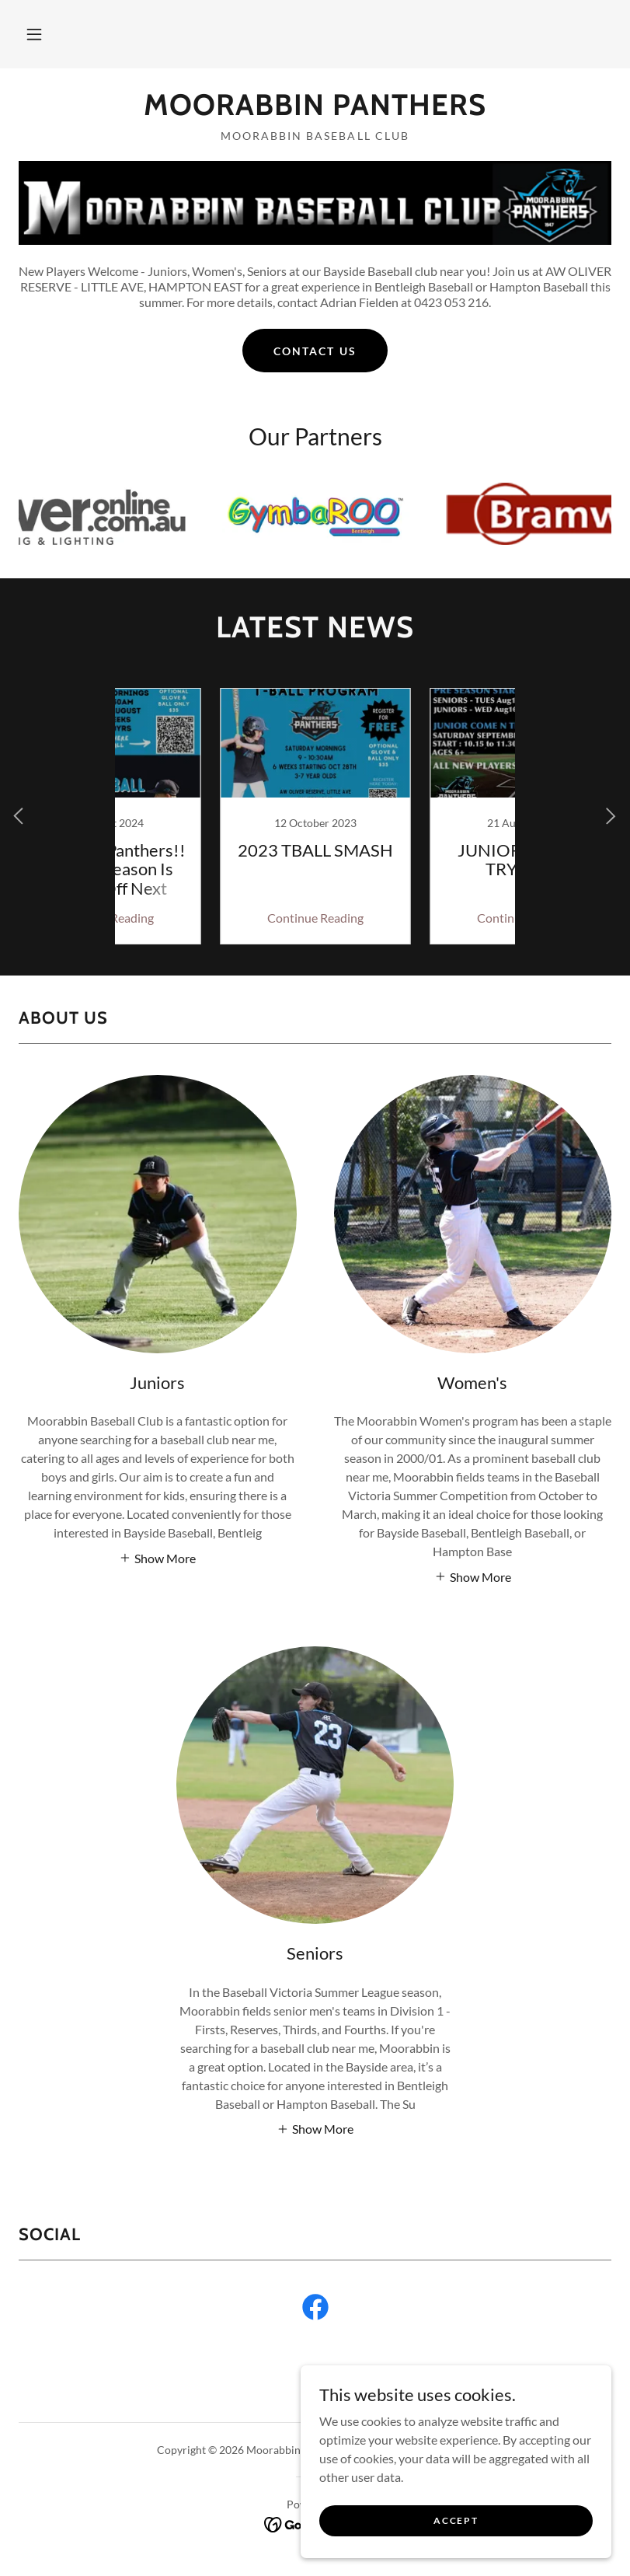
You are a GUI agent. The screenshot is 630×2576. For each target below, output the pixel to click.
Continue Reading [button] (210, 917)
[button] (34, 34)
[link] (315, 110)
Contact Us (314, 351)
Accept (455, 2520)
